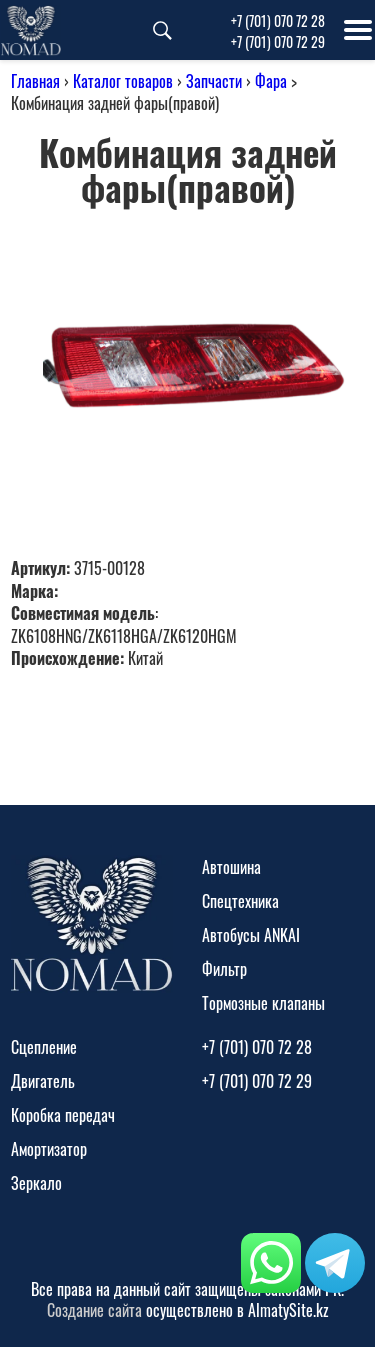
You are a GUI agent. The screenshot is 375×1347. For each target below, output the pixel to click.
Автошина (231, 867)
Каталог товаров (123, 81)
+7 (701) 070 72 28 (278, 20)
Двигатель (43, 1081)
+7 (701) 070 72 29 (278, 41)
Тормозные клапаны (263, 1003)
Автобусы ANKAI (251, 935)
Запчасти (214, 81)
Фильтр (224, 969)
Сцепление (44, 1047)
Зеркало (36, 1183)
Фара (271, 81)
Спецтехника (240, 901)
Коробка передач (63, 1115)
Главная (35, 81)
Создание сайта (94, 1310)
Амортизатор (49, 1149)
